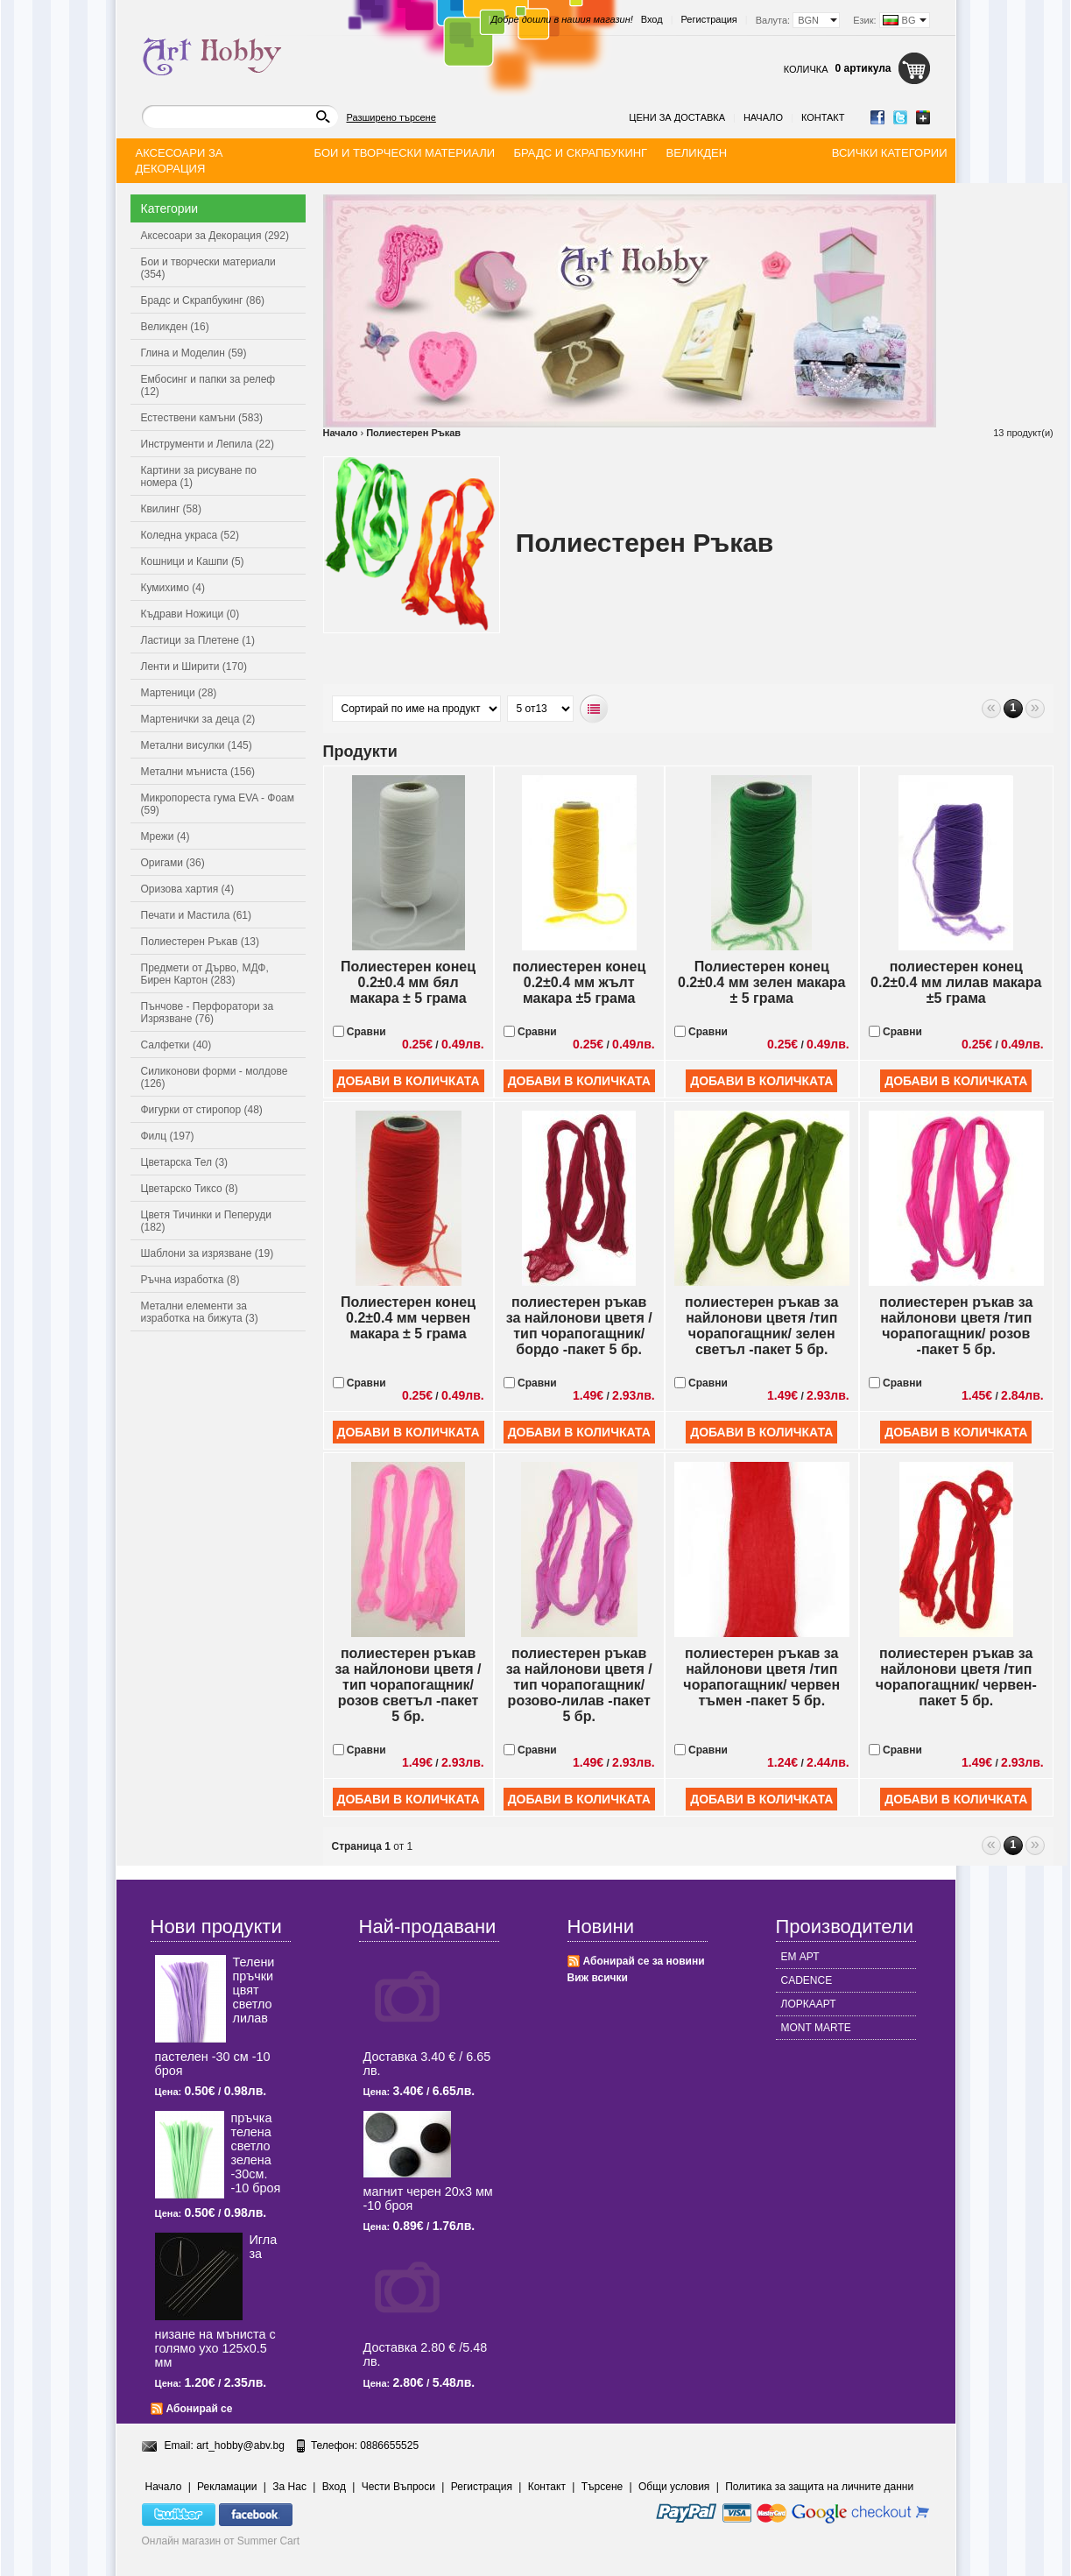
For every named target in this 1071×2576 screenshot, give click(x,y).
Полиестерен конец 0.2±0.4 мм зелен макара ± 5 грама (762, 982)
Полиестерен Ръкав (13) (200, 941)
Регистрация (709, 19)
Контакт (823, 117)
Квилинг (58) (171, 509)
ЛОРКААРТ (808, 2004)
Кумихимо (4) (173, 588)
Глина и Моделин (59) (194, 353)
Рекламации (227, 2487)
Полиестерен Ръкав (413, 432)
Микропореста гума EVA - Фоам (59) (218, 804)
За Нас (289, 2487)
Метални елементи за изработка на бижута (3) (199, 1312)
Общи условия (673, 2487)
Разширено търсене (391, 117)
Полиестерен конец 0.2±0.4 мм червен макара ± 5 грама (408, 1318)
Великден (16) (175, 327)
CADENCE (807, 1980)
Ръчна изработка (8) (190, 1280)
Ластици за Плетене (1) (198, 640)
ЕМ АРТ (800, 1957)
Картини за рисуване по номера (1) (199, 476)
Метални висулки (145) (196, 745)
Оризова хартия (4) (188, 889)
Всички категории (890, 152)
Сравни (359, 1032)
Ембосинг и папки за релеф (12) (208, 385)
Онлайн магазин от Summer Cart (221, 2541)
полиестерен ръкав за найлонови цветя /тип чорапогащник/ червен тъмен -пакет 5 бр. (761, 1677)
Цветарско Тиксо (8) (189, 1188)
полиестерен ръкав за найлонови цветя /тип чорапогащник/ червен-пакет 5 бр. (956, 1677)
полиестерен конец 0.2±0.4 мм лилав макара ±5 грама (955, 982)
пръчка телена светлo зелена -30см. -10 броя (256, 2153)
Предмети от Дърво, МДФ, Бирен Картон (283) (205, 974)
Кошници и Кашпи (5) (192, 561)
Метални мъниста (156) (198, 772)
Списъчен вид (594, 709)
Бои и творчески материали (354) (208, 268)
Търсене (602, 2487)
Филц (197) (167, 1136)
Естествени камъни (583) (202, 418)
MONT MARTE (816, 2028)
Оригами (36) (173, 863)
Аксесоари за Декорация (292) (215, 235)
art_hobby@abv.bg (240, 2445)
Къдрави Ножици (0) (190, 614)
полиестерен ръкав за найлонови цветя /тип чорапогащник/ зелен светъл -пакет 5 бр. (761, 1326)
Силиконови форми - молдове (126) (214, 1077)
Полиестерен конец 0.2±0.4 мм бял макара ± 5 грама (408, 982)
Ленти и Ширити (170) (194, 666)
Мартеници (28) (179, 693)
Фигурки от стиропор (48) (202, 1110)
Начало (763, 117)
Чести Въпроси (398, 2487)
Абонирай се (199, 2409)
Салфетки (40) (176, 1045)
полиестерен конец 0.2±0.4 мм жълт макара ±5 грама (578, 982)
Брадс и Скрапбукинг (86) (203, 300)
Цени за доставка (677, 117)
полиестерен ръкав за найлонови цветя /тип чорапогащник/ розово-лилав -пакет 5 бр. (579, 1685)
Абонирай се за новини (644, 1961)
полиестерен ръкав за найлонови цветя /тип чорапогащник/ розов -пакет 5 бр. (955, 1326)
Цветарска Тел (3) (185, 1162)
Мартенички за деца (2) (198, 719)
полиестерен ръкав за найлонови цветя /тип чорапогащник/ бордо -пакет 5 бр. (579, 1326)
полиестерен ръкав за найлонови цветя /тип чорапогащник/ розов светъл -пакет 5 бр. (408, 1685)
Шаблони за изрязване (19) (207, 1253)
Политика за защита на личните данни (819, 2487)
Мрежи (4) (165, 836)
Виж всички (597, 1978)
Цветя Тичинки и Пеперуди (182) (206, 1221)
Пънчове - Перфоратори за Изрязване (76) (207, 1012)
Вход (652, 19)
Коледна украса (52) (190, 535)
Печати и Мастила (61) (196, 915)
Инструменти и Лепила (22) (207, 444)
